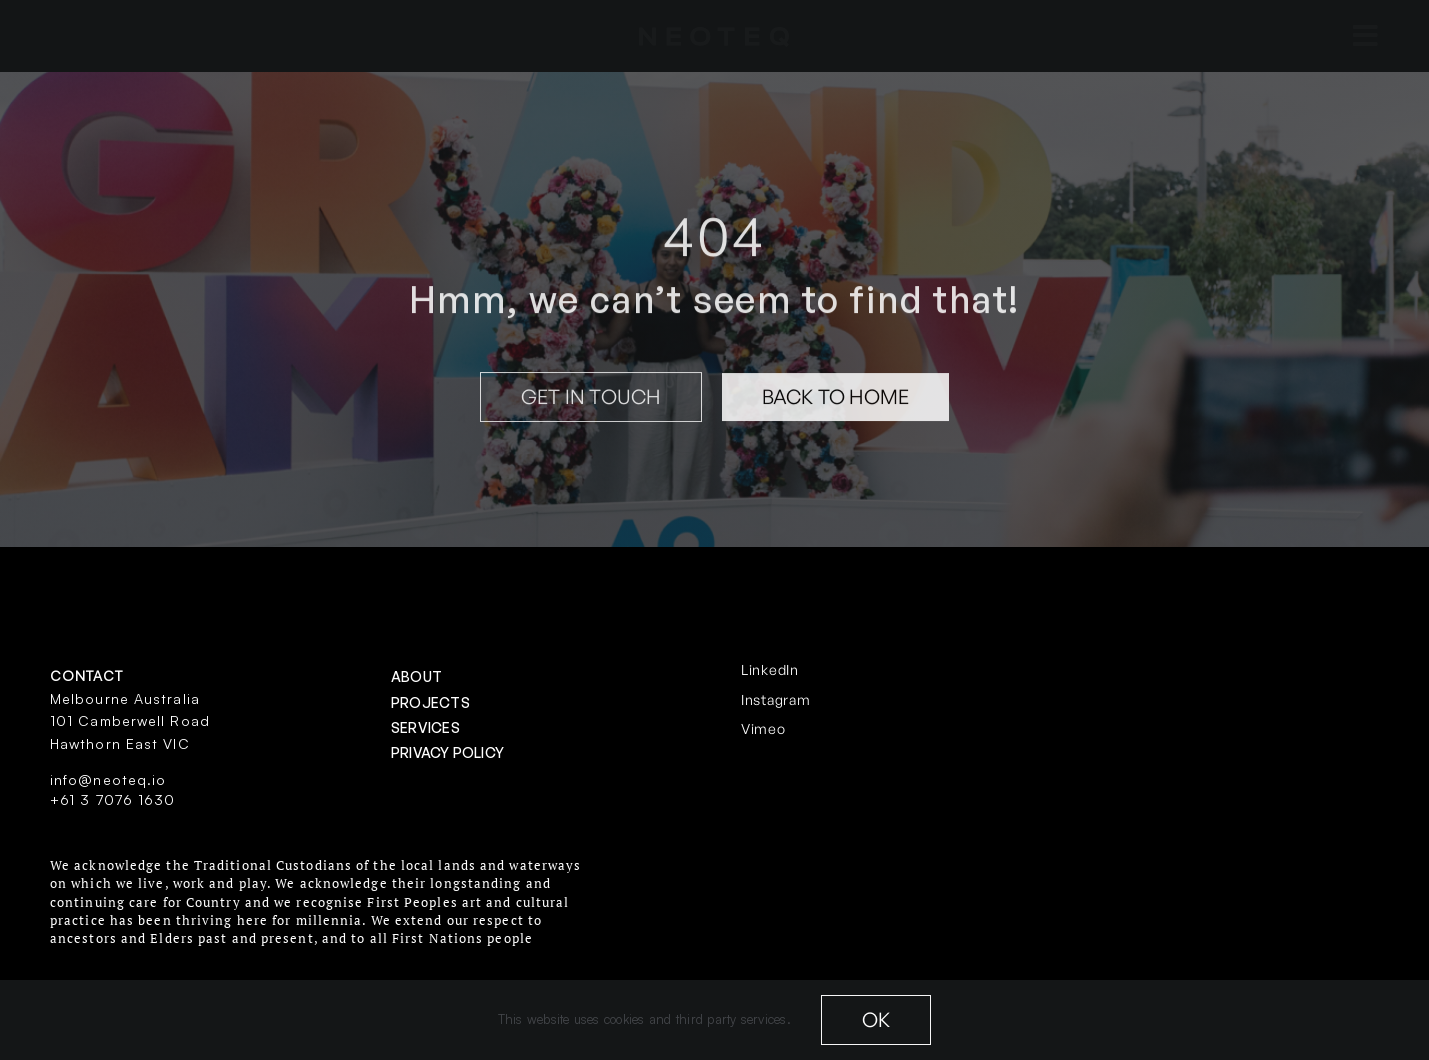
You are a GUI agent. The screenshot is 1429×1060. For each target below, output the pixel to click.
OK (876, 1019)
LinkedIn (770, 669)
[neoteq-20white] (714, 35)
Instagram (775, 699)
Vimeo (763, 728)
